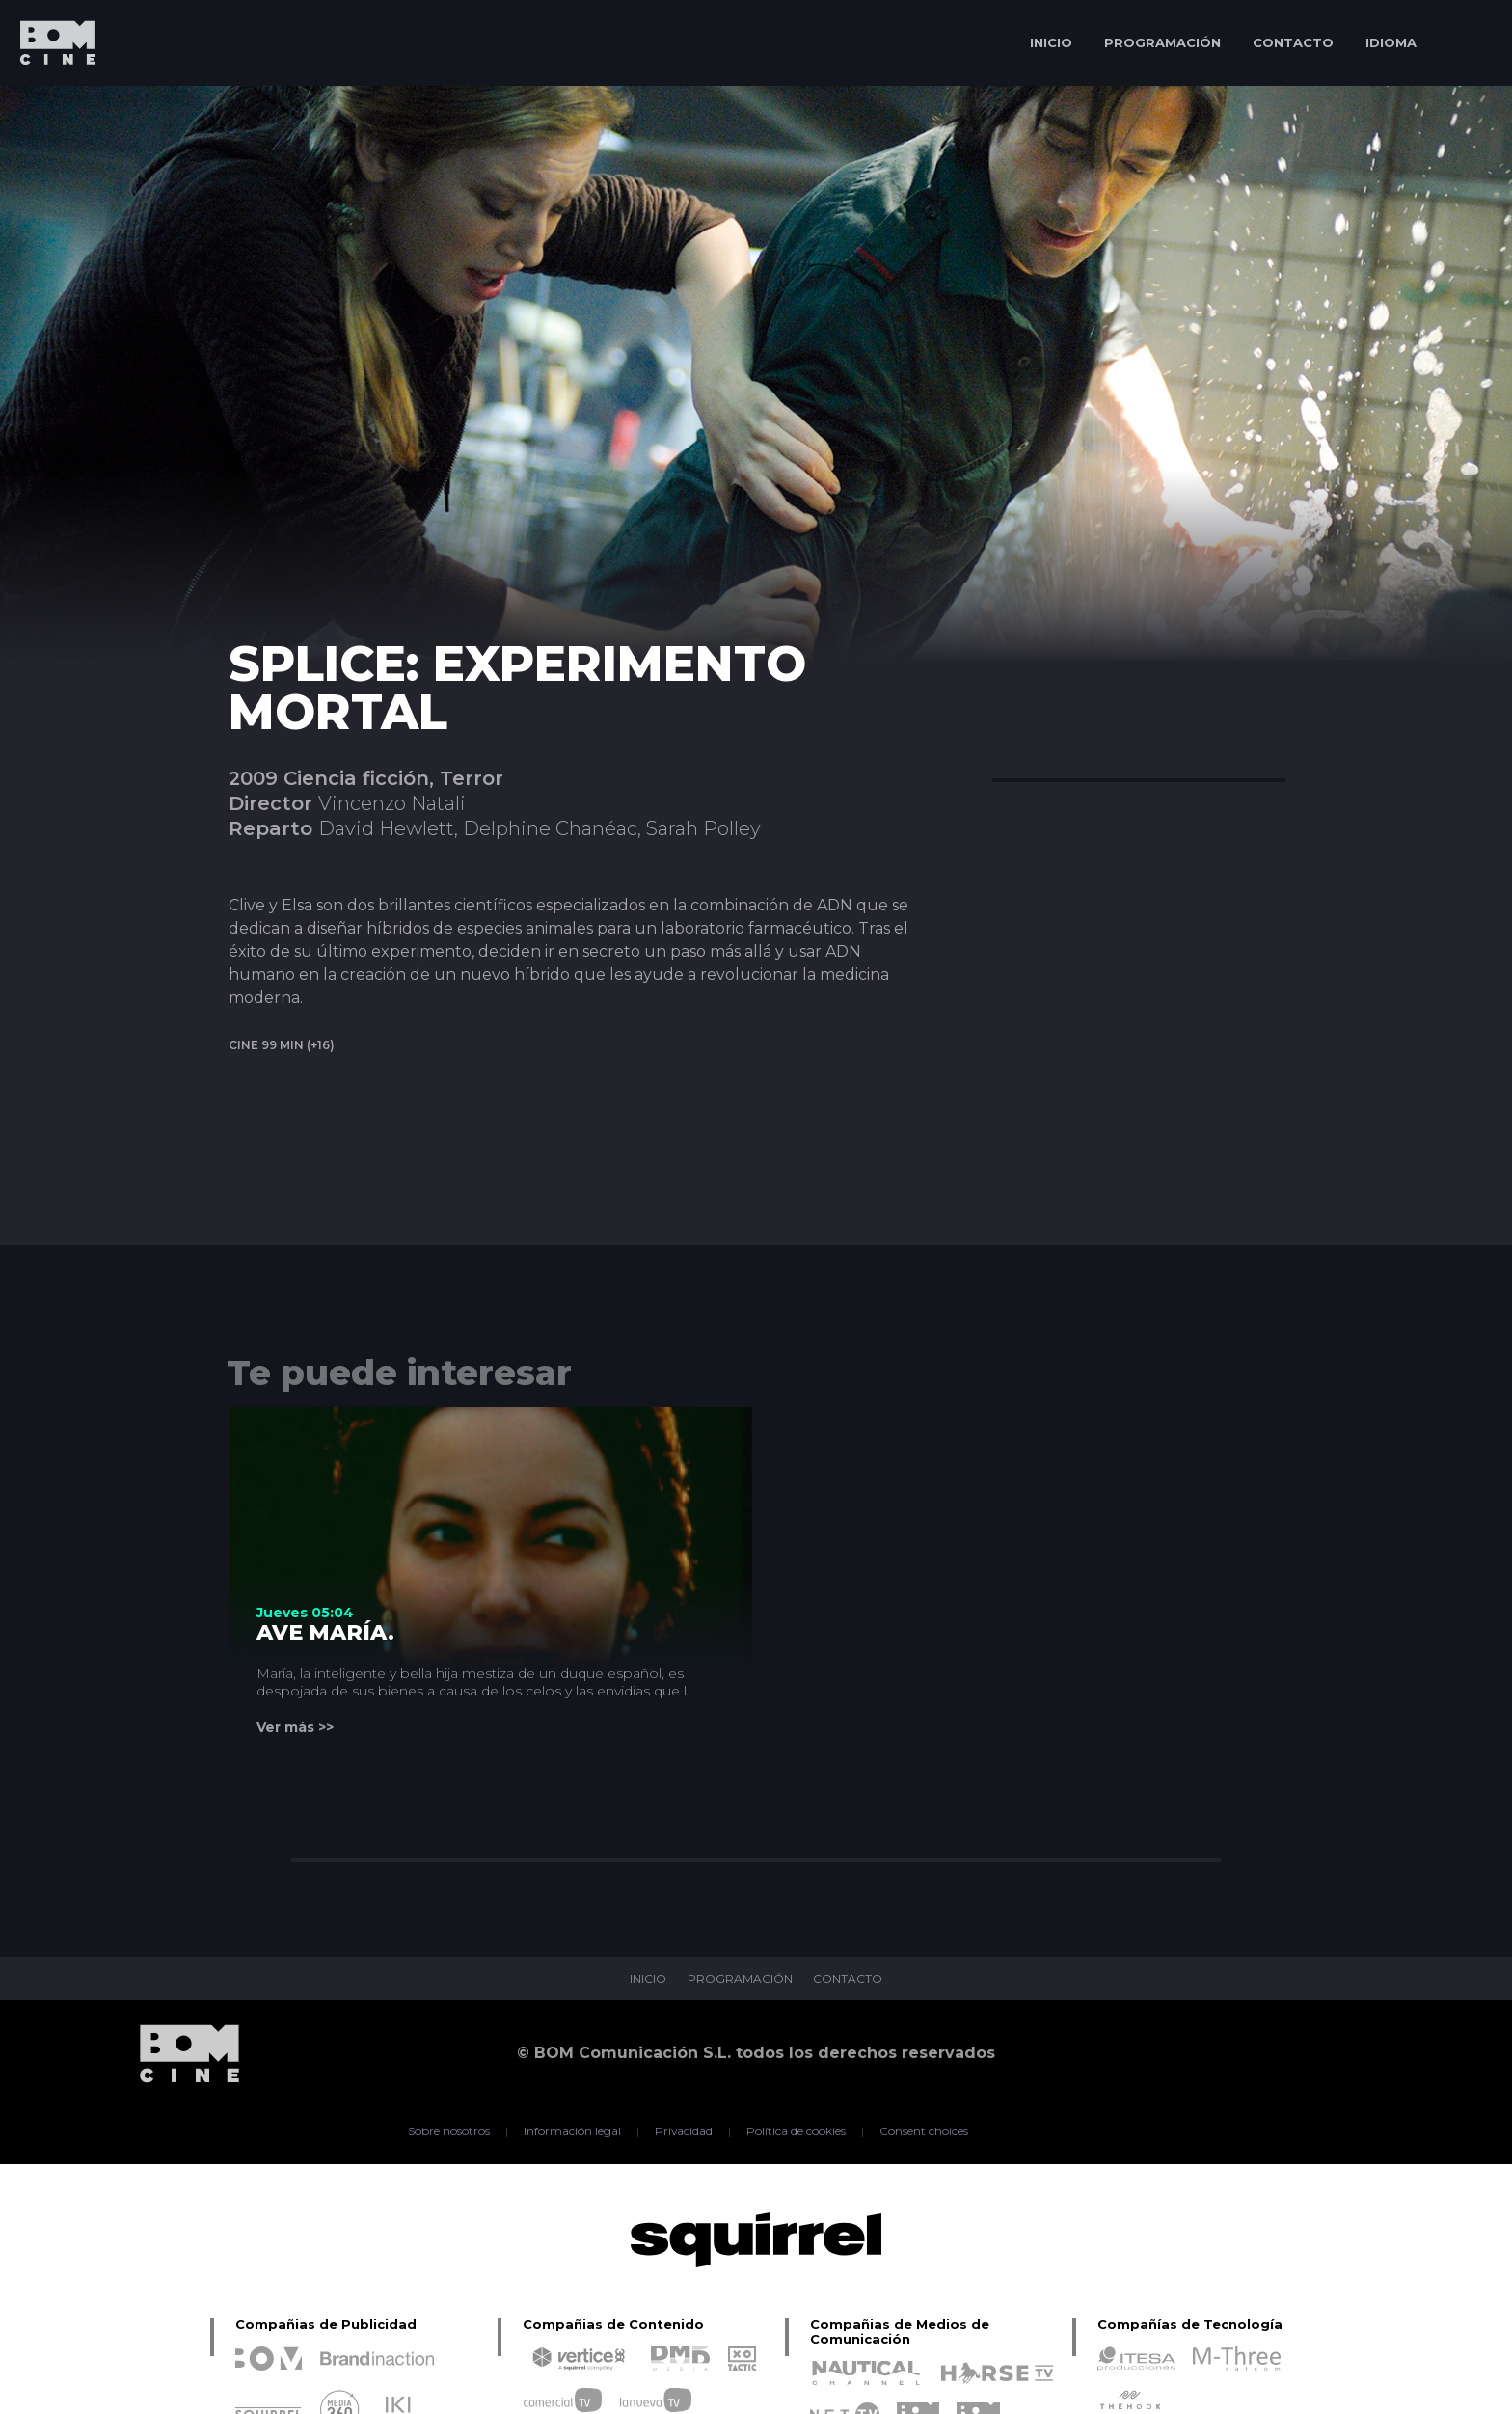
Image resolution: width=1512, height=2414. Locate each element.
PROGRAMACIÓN (1162, 42)
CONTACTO (1293, 42)
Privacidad (684, 2131)
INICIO (1051, 42)
